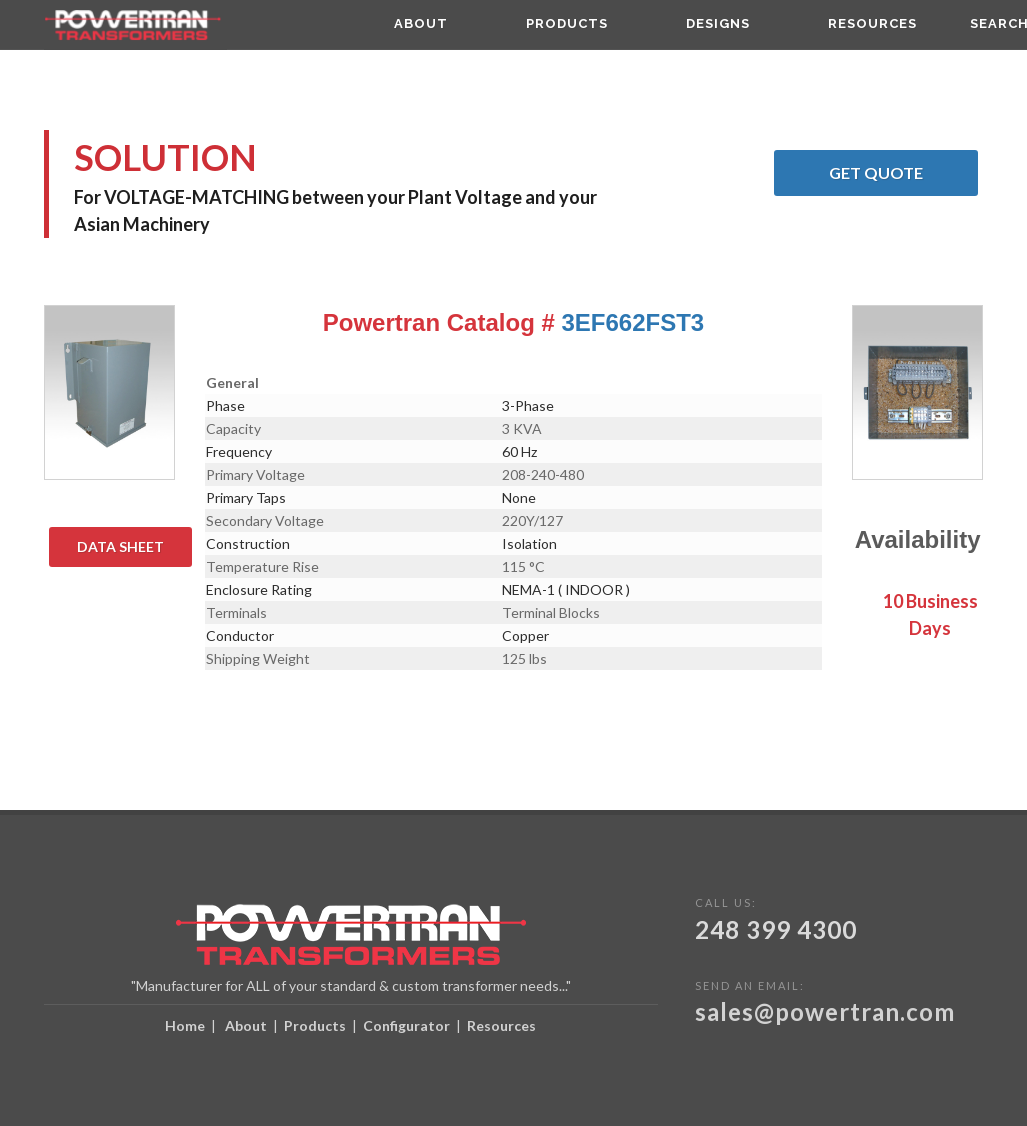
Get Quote (903, 173)
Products (315, 1025)
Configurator (406, 1025)
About (246, 1025)
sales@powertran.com (825, 1011)
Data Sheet (134, 547)
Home (185, 1025)
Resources (501, 1025)
